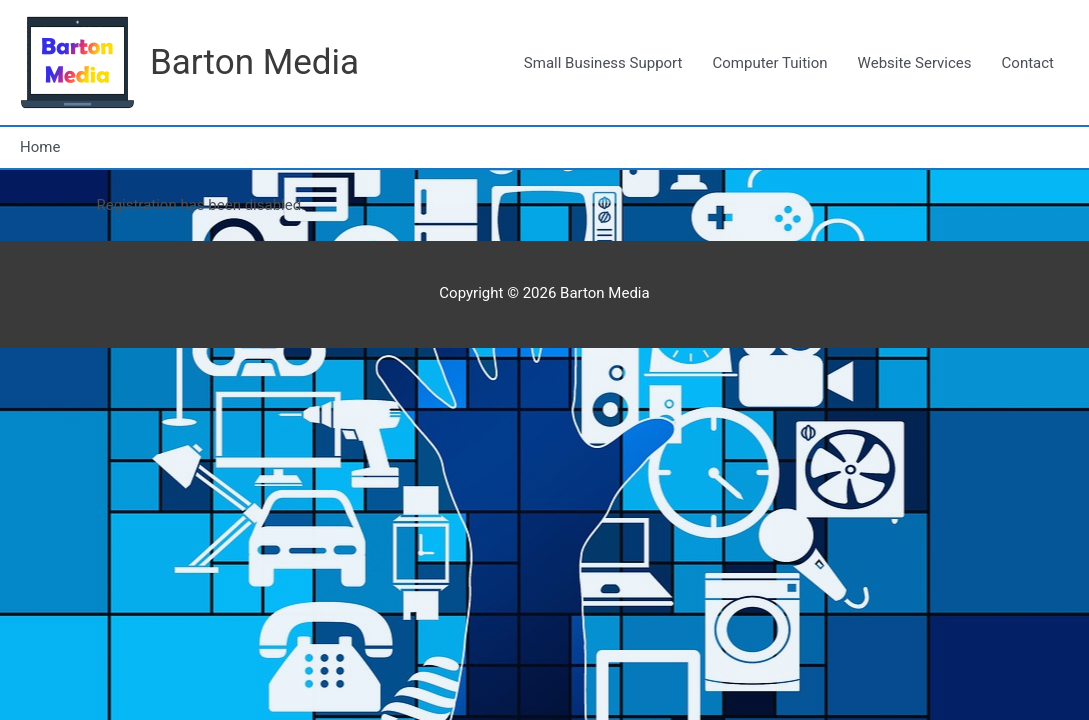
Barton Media (254, 62)
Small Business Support (603, 63)
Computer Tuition (769, 63)
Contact (1028, 63)
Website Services (915, 63)
